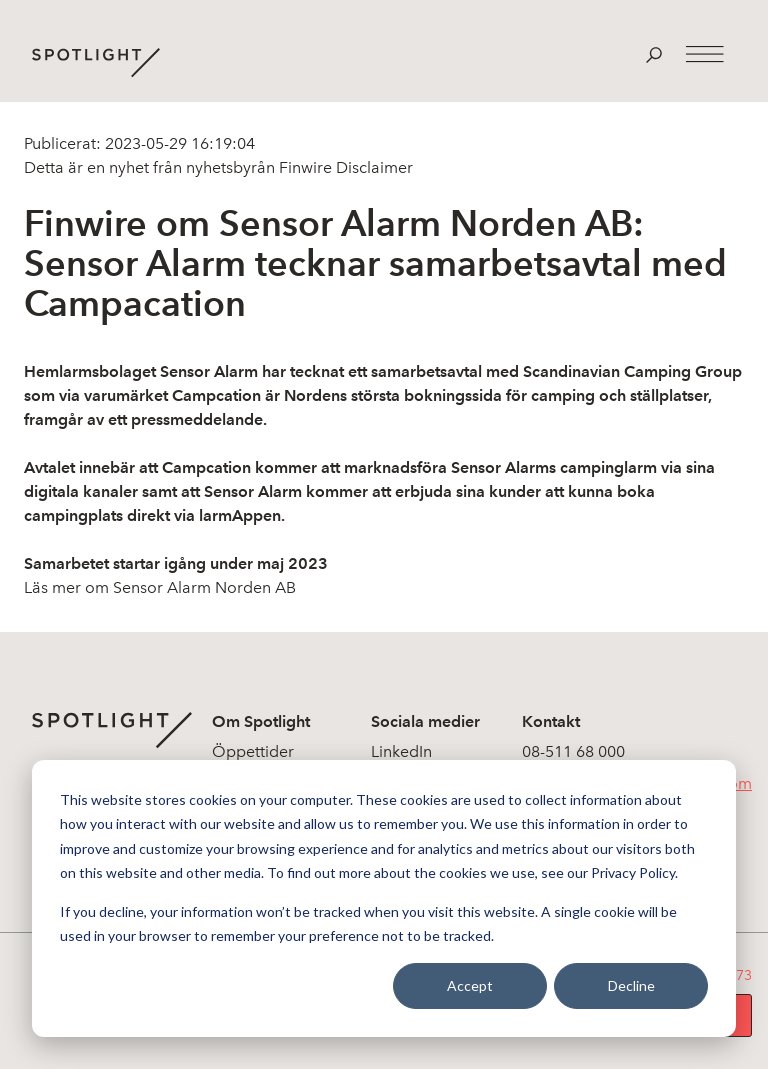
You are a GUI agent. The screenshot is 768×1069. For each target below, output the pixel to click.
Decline (631, 985)
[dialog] (384, 898)
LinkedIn (401, 751)
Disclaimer (372, 167)
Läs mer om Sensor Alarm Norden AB (160, 587)
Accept (470, 985)
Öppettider (253, 751)
